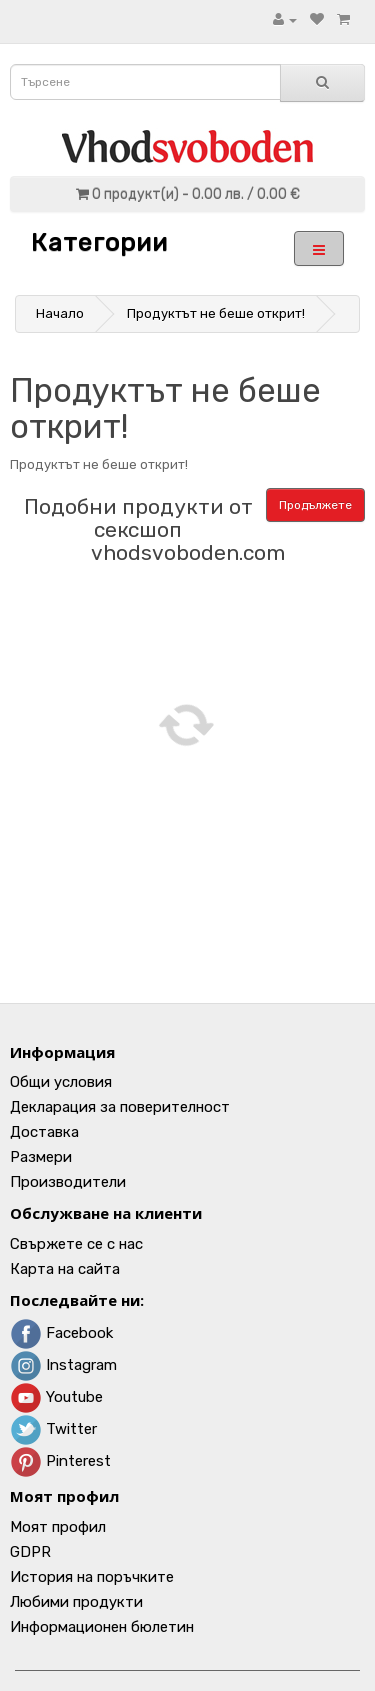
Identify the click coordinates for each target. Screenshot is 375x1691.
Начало (60, 313)
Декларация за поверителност (120, 1107)
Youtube (56, 1397)
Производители (68, 1182)
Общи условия (61, 1082)
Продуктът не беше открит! (216, 313)
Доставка (44, 1132)
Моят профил (58, 1527)
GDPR (30, 1552)
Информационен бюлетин (102, 1627)
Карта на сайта (65, 1269)
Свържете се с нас (76, 1244)
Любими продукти (76, 1602)
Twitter (53, 1429)
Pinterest (60, 1461)
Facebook (61, 1333)
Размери (41, 1157)
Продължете (315, 505)
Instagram (63, 1365)
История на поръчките (92, 1577)
